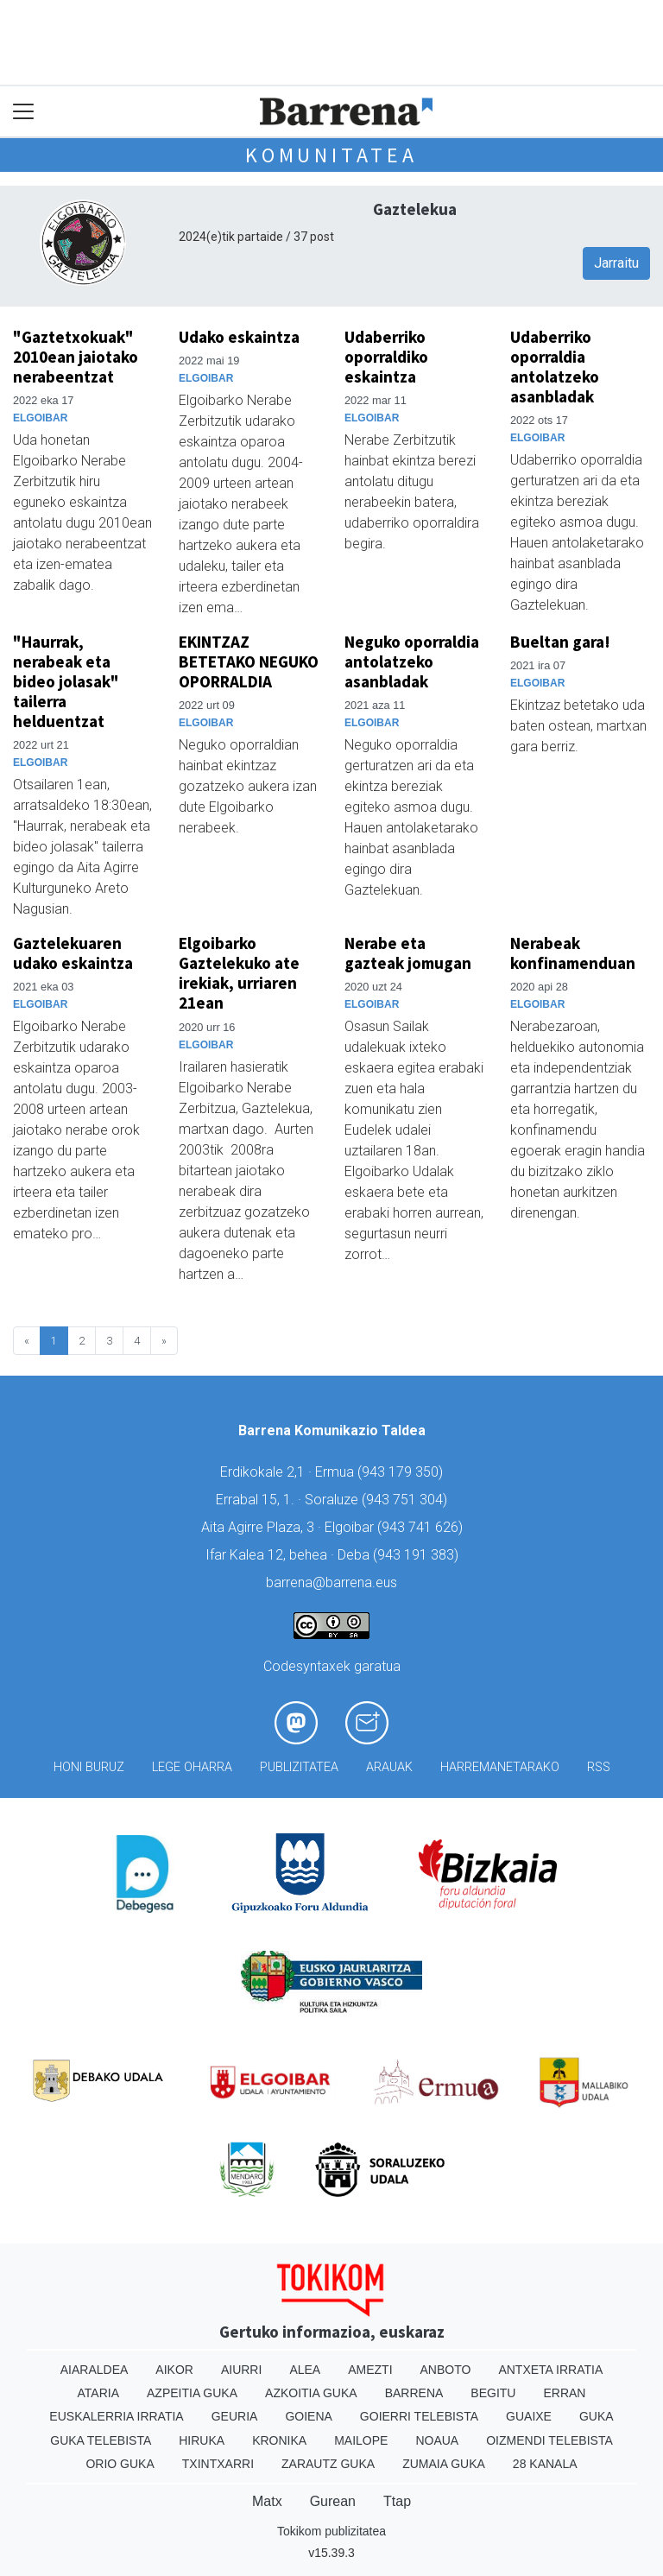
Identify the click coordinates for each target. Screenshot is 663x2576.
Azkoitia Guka (311, 2393)
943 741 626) (422, 1527)
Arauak (389, 1767)
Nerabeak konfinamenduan (572, 953)
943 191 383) (417, 1555)
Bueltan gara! (560, 641)
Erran (564, 2393)
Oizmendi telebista (549, 2440)
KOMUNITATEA (331, 155)
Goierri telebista (419, 2416)
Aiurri (241, 2370)
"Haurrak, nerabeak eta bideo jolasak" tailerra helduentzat (66, 681)
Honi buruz (89, 1767)
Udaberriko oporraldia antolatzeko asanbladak (554, 366)
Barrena (414, 2393)
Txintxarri (218, 2464)
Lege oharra (192, 1767)
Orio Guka (119, 2464)
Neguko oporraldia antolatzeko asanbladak (411, 661)
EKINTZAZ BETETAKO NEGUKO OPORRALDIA (249, 661)
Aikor (174, 2370)
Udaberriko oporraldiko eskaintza (386, 356)
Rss (598, 1767)
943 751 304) (406, 1499)
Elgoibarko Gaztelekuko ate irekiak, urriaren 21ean (239, 973)
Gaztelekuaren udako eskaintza (73, 953)
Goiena (308, 2416)
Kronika (279, 2440)
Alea (304, 2370)
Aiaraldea (94, 2370)
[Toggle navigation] (23, 112)
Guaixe (529, 2416)
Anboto (445, 2370)
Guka (596, 2416)
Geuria (235, 2416)
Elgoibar (40, 418)
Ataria (99, 2393)
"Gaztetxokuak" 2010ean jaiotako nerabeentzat (75, 356)
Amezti (370, 2370)
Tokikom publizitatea (331, 2531)
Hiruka (201, 2440)
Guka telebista (100, 2440)
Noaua (436, 2440)
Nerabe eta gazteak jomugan (407, 953)
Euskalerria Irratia (116, 2416)
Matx (267, 2501)
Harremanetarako (499, 1767)
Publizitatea (299, 1767)
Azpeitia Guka (192, 2393)
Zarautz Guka (328, 2464)
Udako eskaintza (239, 336)
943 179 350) (402, 1472)
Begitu (492, 2393)
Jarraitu (616, 263)
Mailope (361, 2440)
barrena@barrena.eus (331, 1582)
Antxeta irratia (550, 2370)
